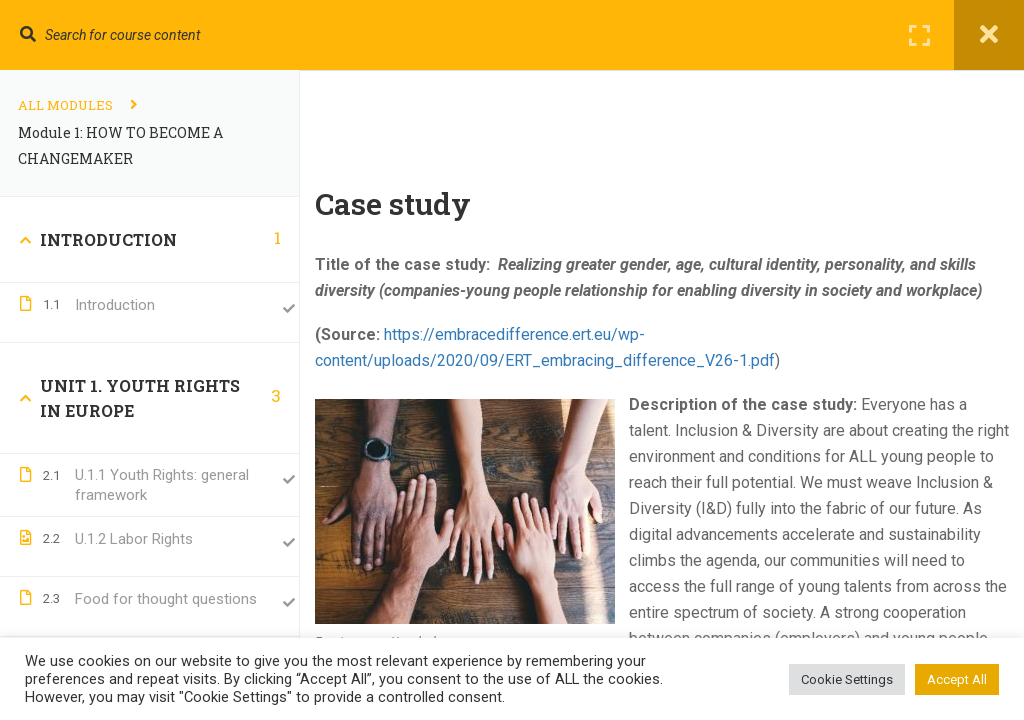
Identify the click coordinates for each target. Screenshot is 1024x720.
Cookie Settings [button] (847, 679)
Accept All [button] (957, 679)
